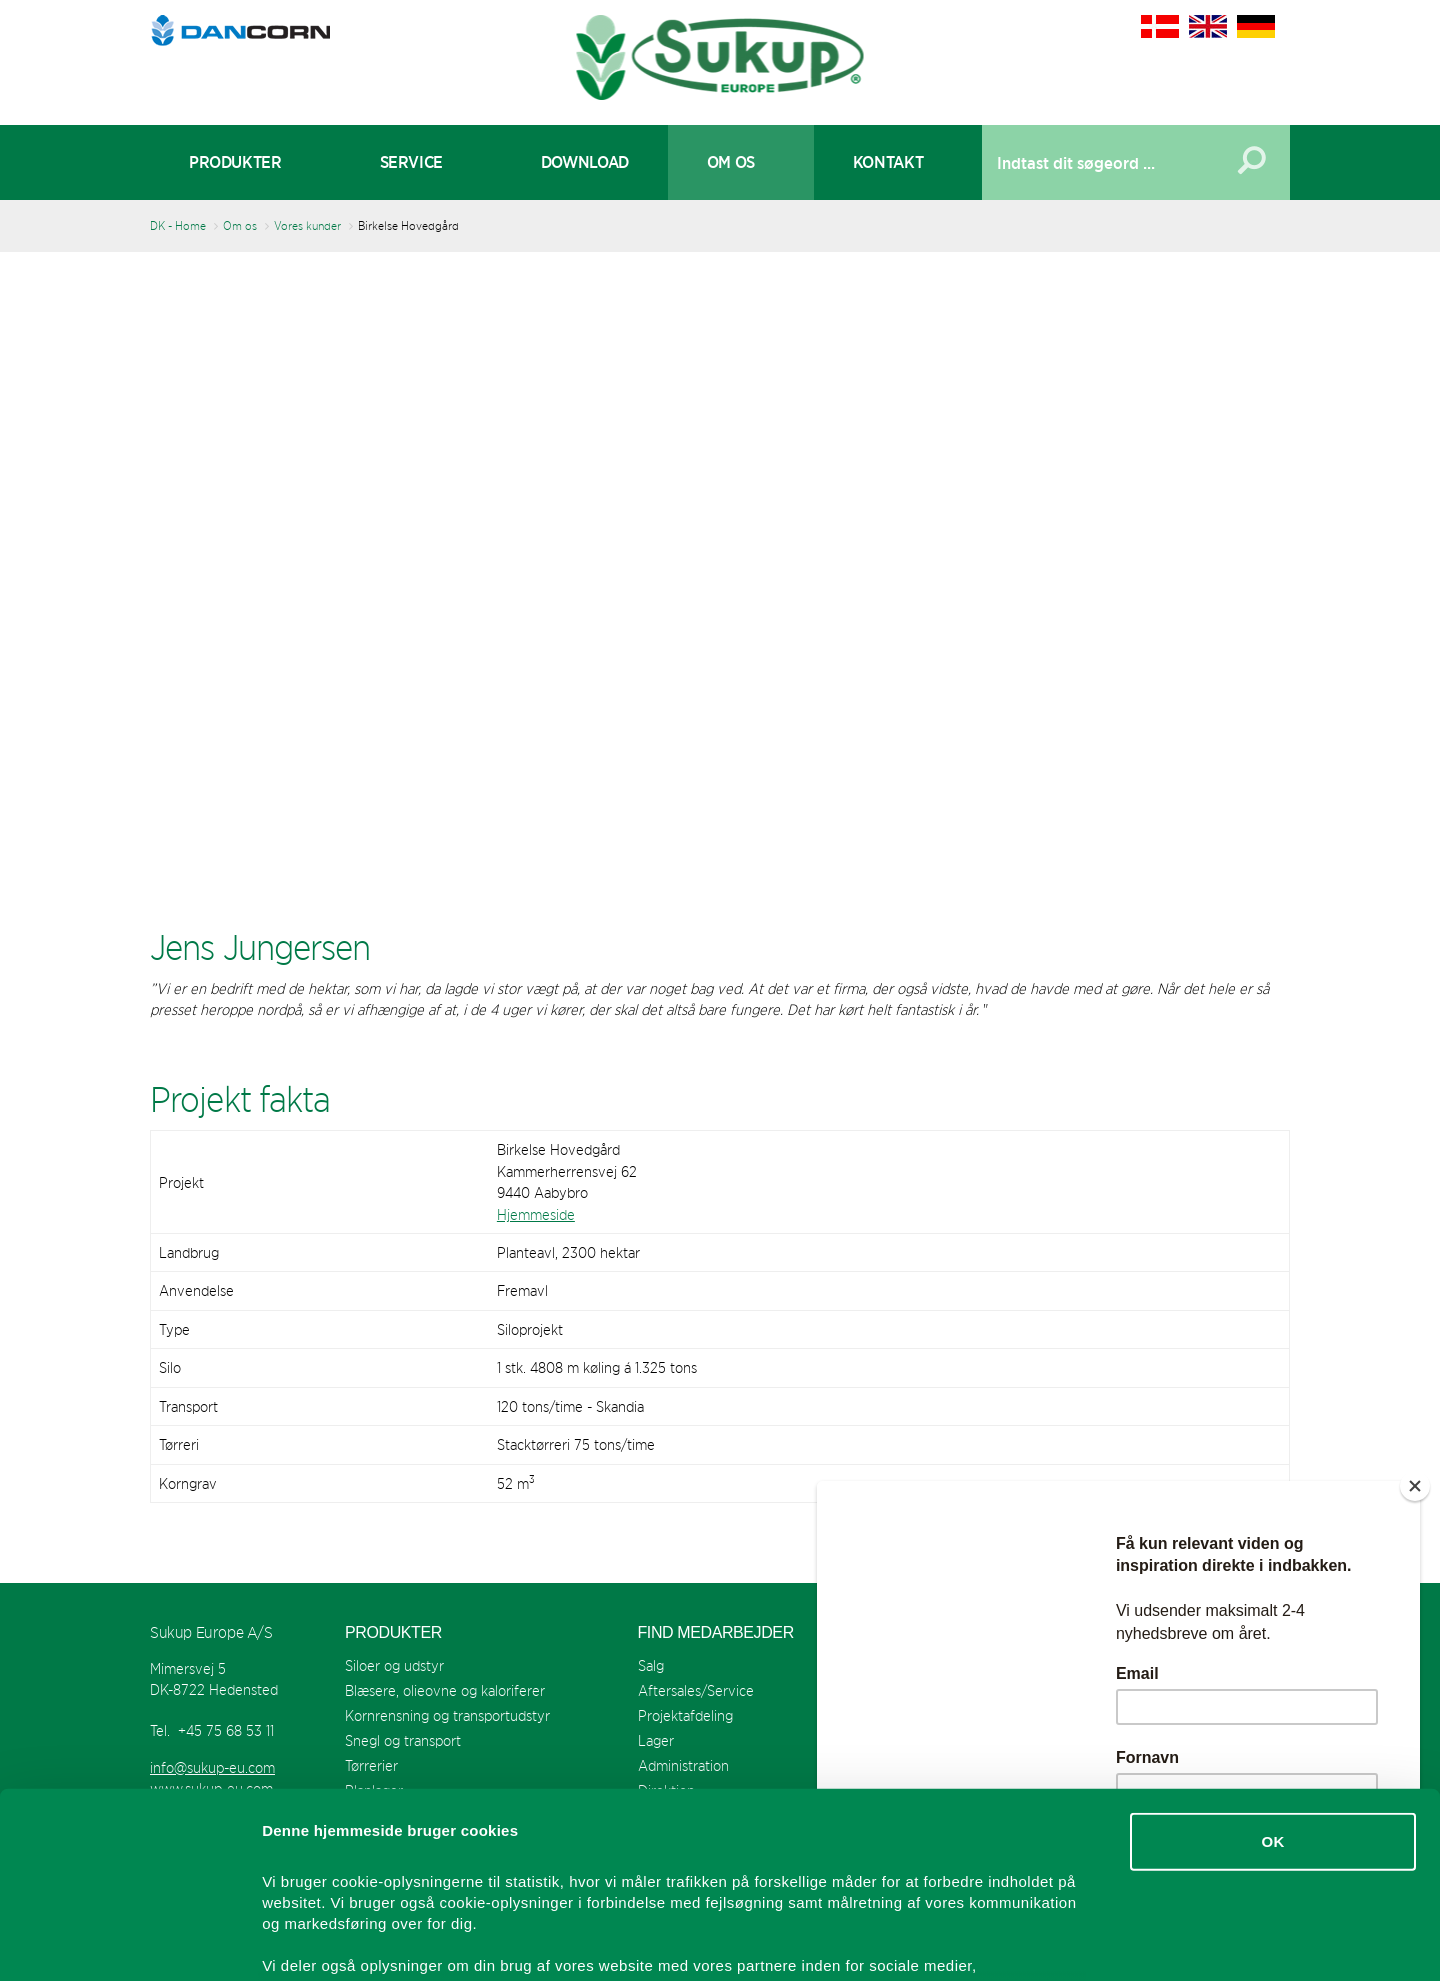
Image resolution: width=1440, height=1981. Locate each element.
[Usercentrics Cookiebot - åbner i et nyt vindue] (129, 1942)
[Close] (1415, 1486)
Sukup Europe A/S (720, 57)
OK (1272, 1675)
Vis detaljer (1039, 1941)
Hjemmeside (536, 1214)
